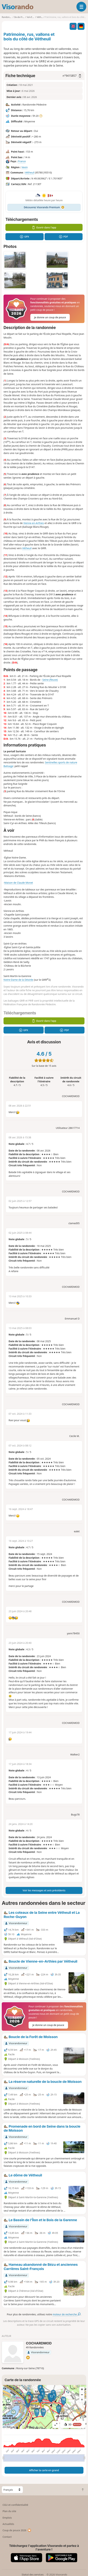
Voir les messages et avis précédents (44, 1890)
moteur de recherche (66, 2314)
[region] (44, 2407)
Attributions (8, 2427)
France (22, 161)
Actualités (8, 2524)
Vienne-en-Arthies (33, 523)
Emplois (7, 2517)
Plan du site (9, 2511)
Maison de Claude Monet (18, 882)
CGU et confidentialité (15, 2504)
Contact (7, 2536)
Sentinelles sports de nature (61, 762)
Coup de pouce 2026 (17, 2530)
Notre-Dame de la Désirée (18, 979)
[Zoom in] (81, 2389)
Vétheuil (29, 172)
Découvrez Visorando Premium (44, 207)
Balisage (8, 766)
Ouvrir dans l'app (44, 227)
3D (73, 2424)
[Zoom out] (81, 2394)
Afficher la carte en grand (44, 2470)
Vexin (25, 167)
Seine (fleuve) (50, 679)
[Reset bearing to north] (81, 2400)
